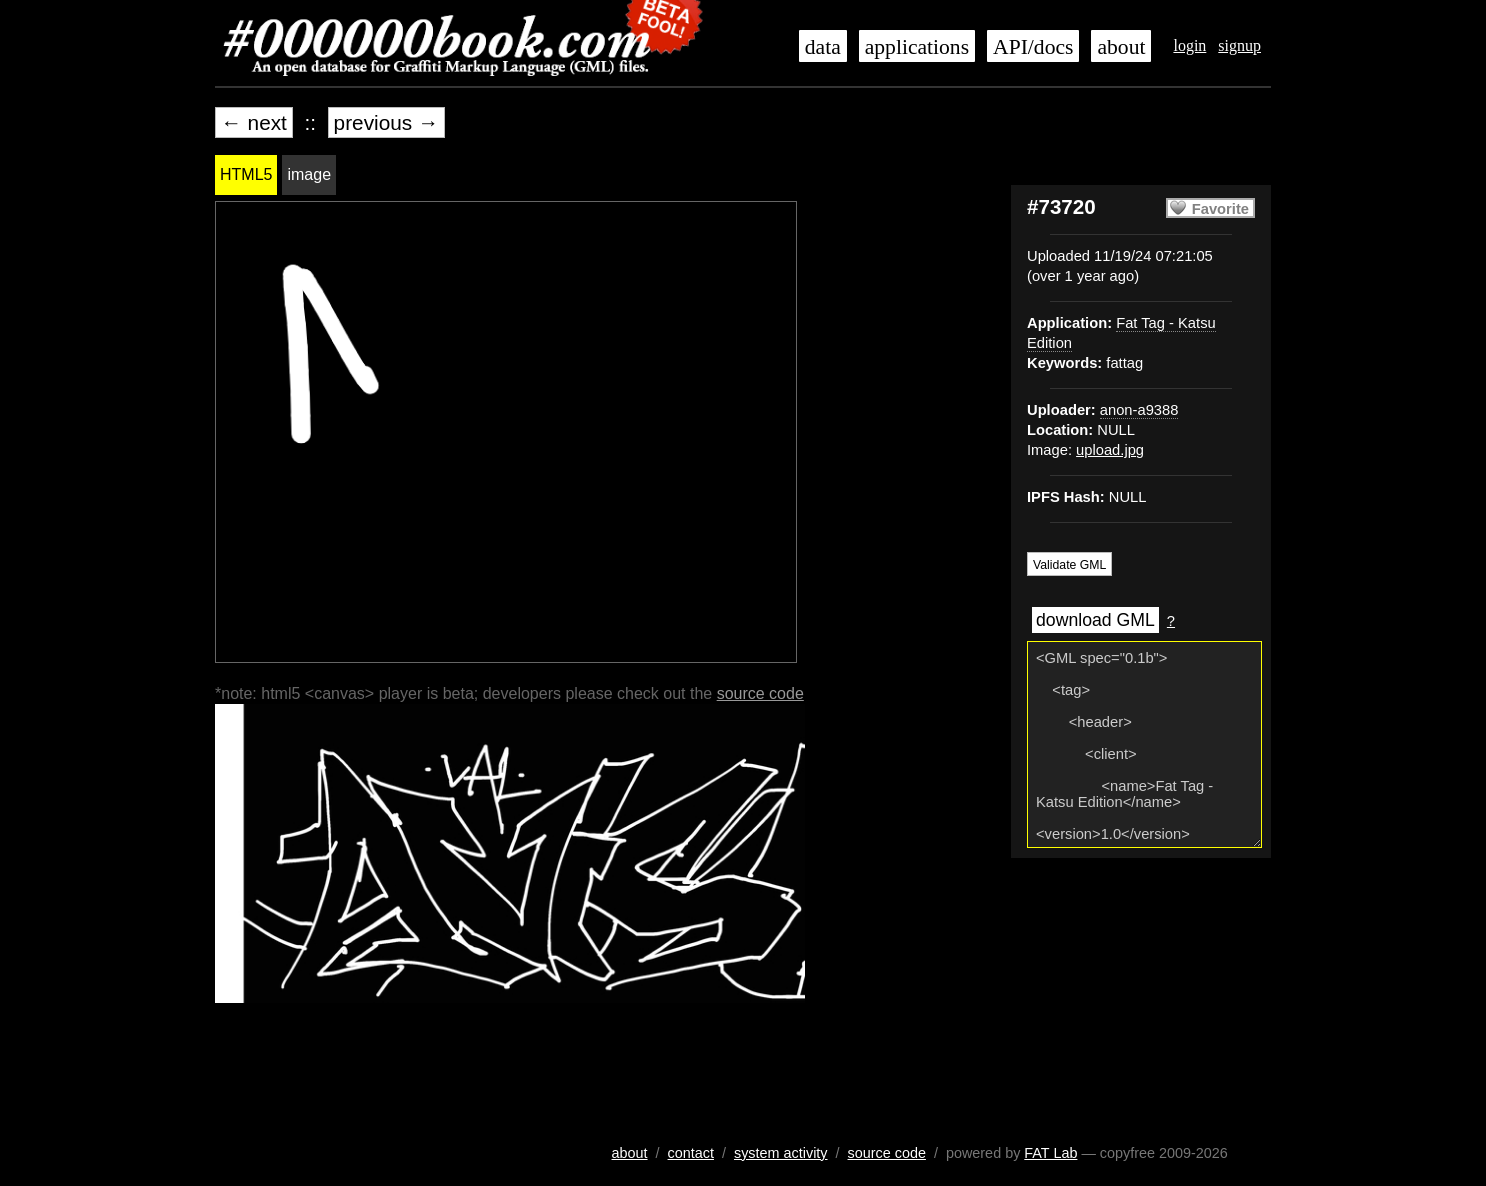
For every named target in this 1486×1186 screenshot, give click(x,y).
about (1121, 47)
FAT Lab (1050, 1153)
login (1189, 45)
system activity (781, 1153)
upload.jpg (1110, 450)
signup (1239, 45)
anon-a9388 (1139, 410)
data (823, 47)
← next (254, 122)
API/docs (1033, 47)
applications (917, 47)
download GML (1095, 620)
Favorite (1220, 209)
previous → (386, 122)
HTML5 (246, 174)
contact (691, 1153)
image (309, 174)
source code (760, 693)
